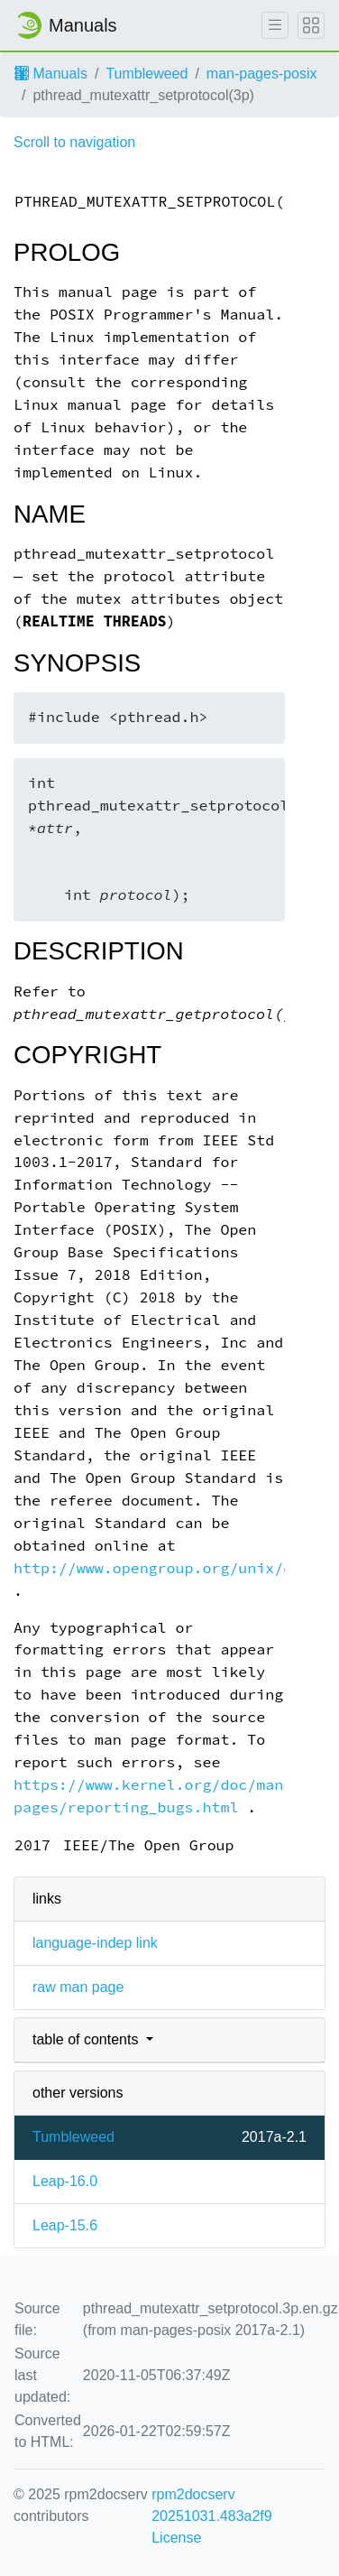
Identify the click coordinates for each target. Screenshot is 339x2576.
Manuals (50, 73)
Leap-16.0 (64, 2181)
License (176, 2537)
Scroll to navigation (74, 142)
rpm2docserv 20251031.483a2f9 (211, 2505)
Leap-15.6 (64, 2225)
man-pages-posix (261, 73)
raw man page (78, 1987)
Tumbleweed (146, 73)
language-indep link (95, 1943)
